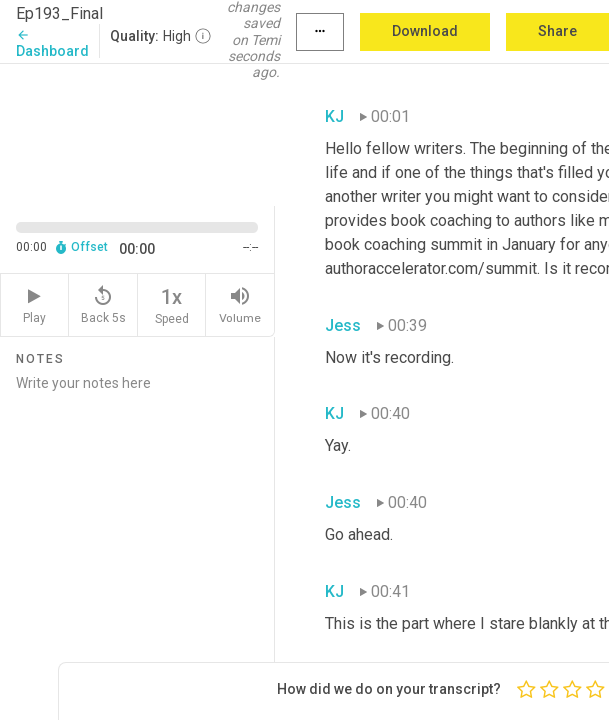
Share (557, 31)
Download (425, 31)
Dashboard (52, 43)
